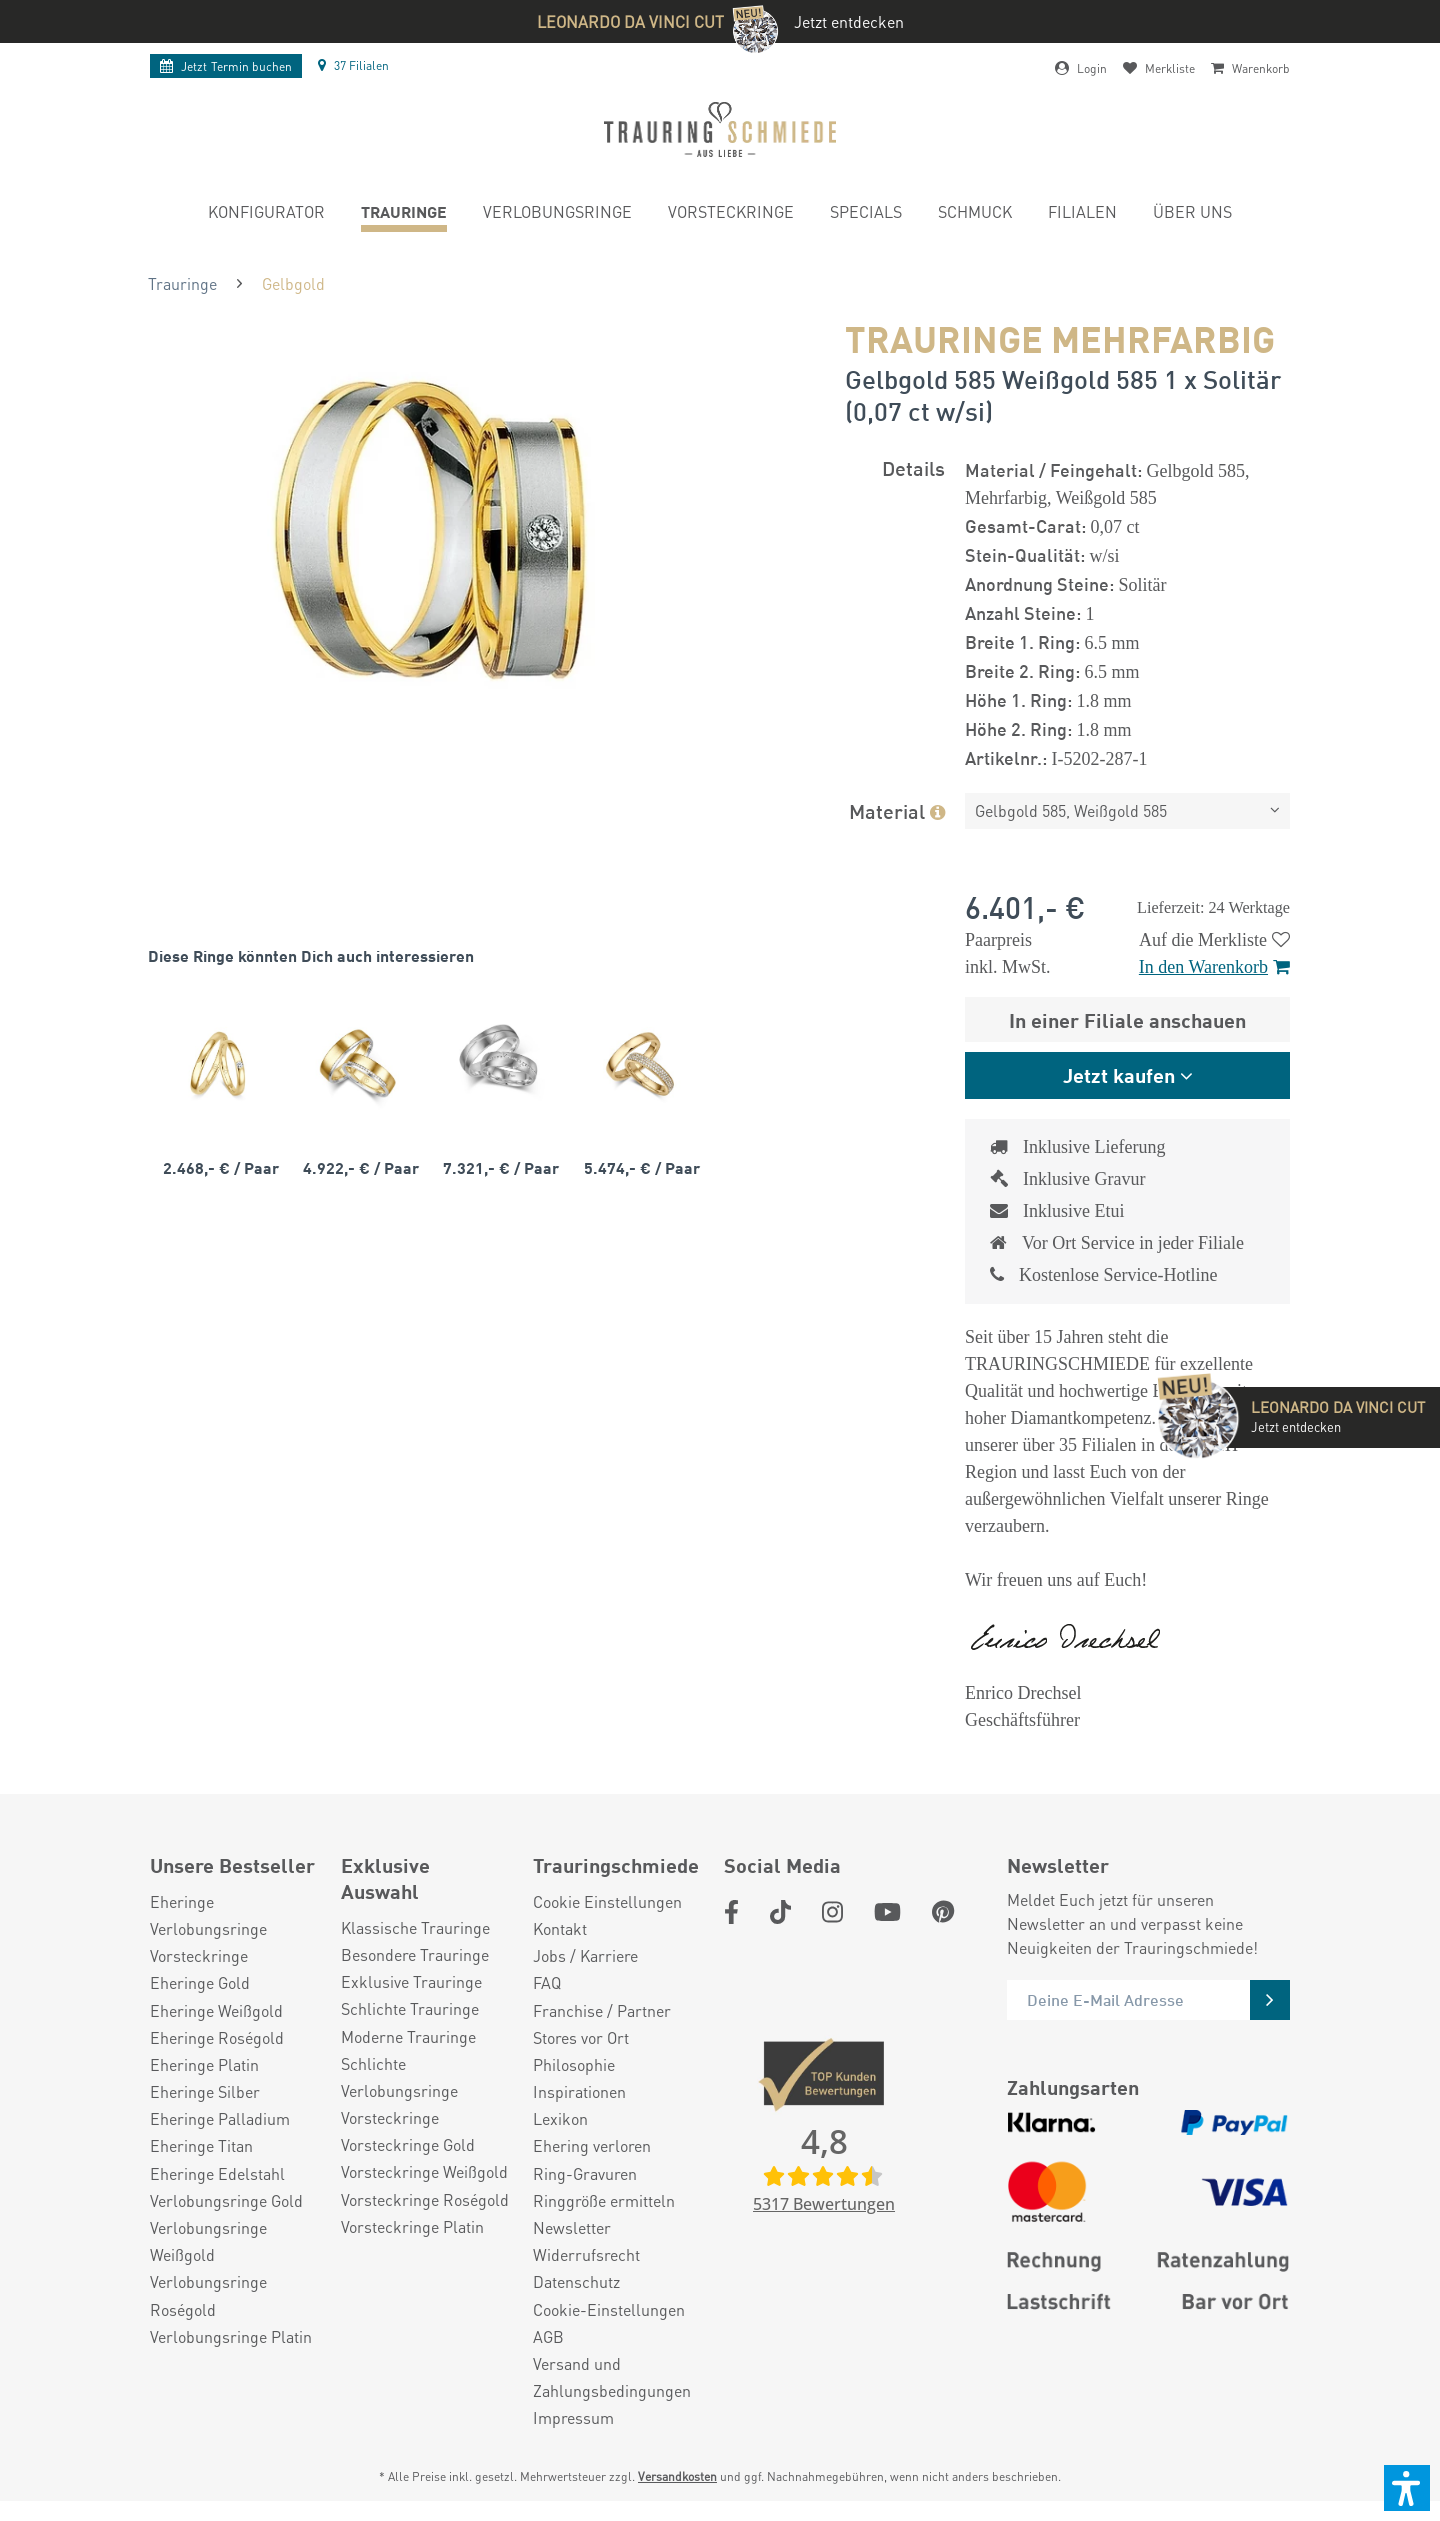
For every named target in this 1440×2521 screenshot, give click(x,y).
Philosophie (574, 2064)
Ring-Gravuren (585, 2173)
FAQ (547, 1982)
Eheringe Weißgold (216, 2010)
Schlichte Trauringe (410, 2008)
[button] (1407, 2488)
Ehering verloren (592, 2145)
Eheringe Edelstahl (217, 2173)
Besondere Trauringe (415, 1954)
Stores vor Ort (581, 2037)
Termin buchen (226, 66)
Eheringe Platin (204, 2064)
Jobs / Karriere (585, 1955)
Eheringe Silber (205, 2091)
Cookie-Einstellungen (609, 2309)
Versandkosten (677, 2476)
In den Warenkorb (1214, 967)
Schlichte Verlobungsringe (399, 2077)
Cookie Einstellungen (607, 1901)
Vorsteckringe (199, 1955)
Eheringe (182, 1901)
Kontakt (560, 1928)
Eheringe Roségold (217, 2037)
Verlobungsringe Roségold (208, 2295)
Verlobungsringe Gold (226, 2200)
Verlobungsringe (208, 1928)
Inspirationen (579, 2091)
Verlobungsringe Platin (231, 2336)
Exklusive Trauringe (411, 1981)
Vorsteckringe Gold (408, 2144)
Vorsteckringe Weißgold (424, 2171)
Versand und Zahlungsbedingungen (612, 2377)
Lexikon (560, 2118)
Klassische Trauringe (415, 1927)
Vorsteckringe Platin (412, 2226)
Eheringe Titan (201, 2145)
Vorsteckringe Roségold (425, 2199)
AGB (548, 2336)
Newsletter (572, 2227)
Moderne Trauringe (408, 2036)
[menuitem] (266, 214)
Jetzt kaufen (1119, 1074)
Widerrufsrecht (586, 2254)
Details (913, 467)
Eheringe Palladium (220, 2118)
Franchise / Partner (602, 2010)
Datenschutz (576, 2281)
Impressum (573, 2417)
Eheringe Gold (200, 1982)
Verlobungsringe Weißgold (208, 2241)
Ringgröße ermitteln (604, 2200)
